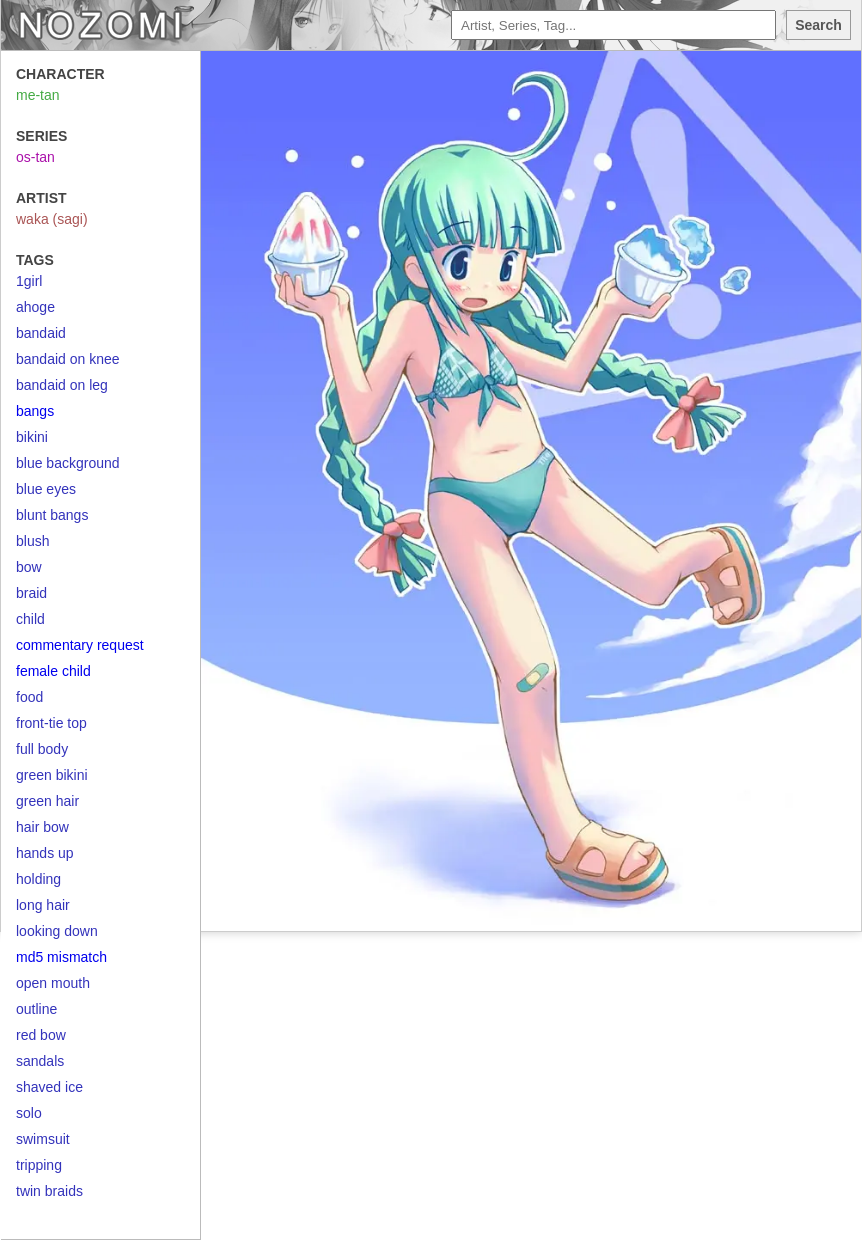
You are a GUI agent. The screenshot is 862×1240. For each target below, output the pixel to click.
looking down (57, 931)
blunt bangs (52, 515)
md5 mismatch (61, 957)
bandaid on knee (68, 359)
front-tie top (51, 723)
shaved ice (49, 1087)
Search (818, 25)
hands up (45, 853)
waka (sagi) (52, 219)
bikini (32, 437)
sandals (40, 1061)
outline (36, 1009)
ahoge (35, 307)
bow (29, 567)
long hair (43, 905)
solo (29, 1113)
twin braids (49, 1191)
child (30, 619)
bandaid (41, 333)
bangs (35, 411)
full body (42, 749)
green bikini (52, 775)
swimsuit (43, 1139)
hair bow (42, 827)
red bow (41, 1035)
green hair (47, 801)
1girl (29, 281)
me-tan (38, 95)
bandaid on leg (62, 385)
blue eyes (46, 489)
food (29, 697)
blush (32, 541)
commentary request (80, 645)
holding (38, 879)
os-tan (35, 157)
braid (31, 593)
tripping (39, 1165)
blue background (68, 463)
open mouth (53, 983)
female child (53, 671)
